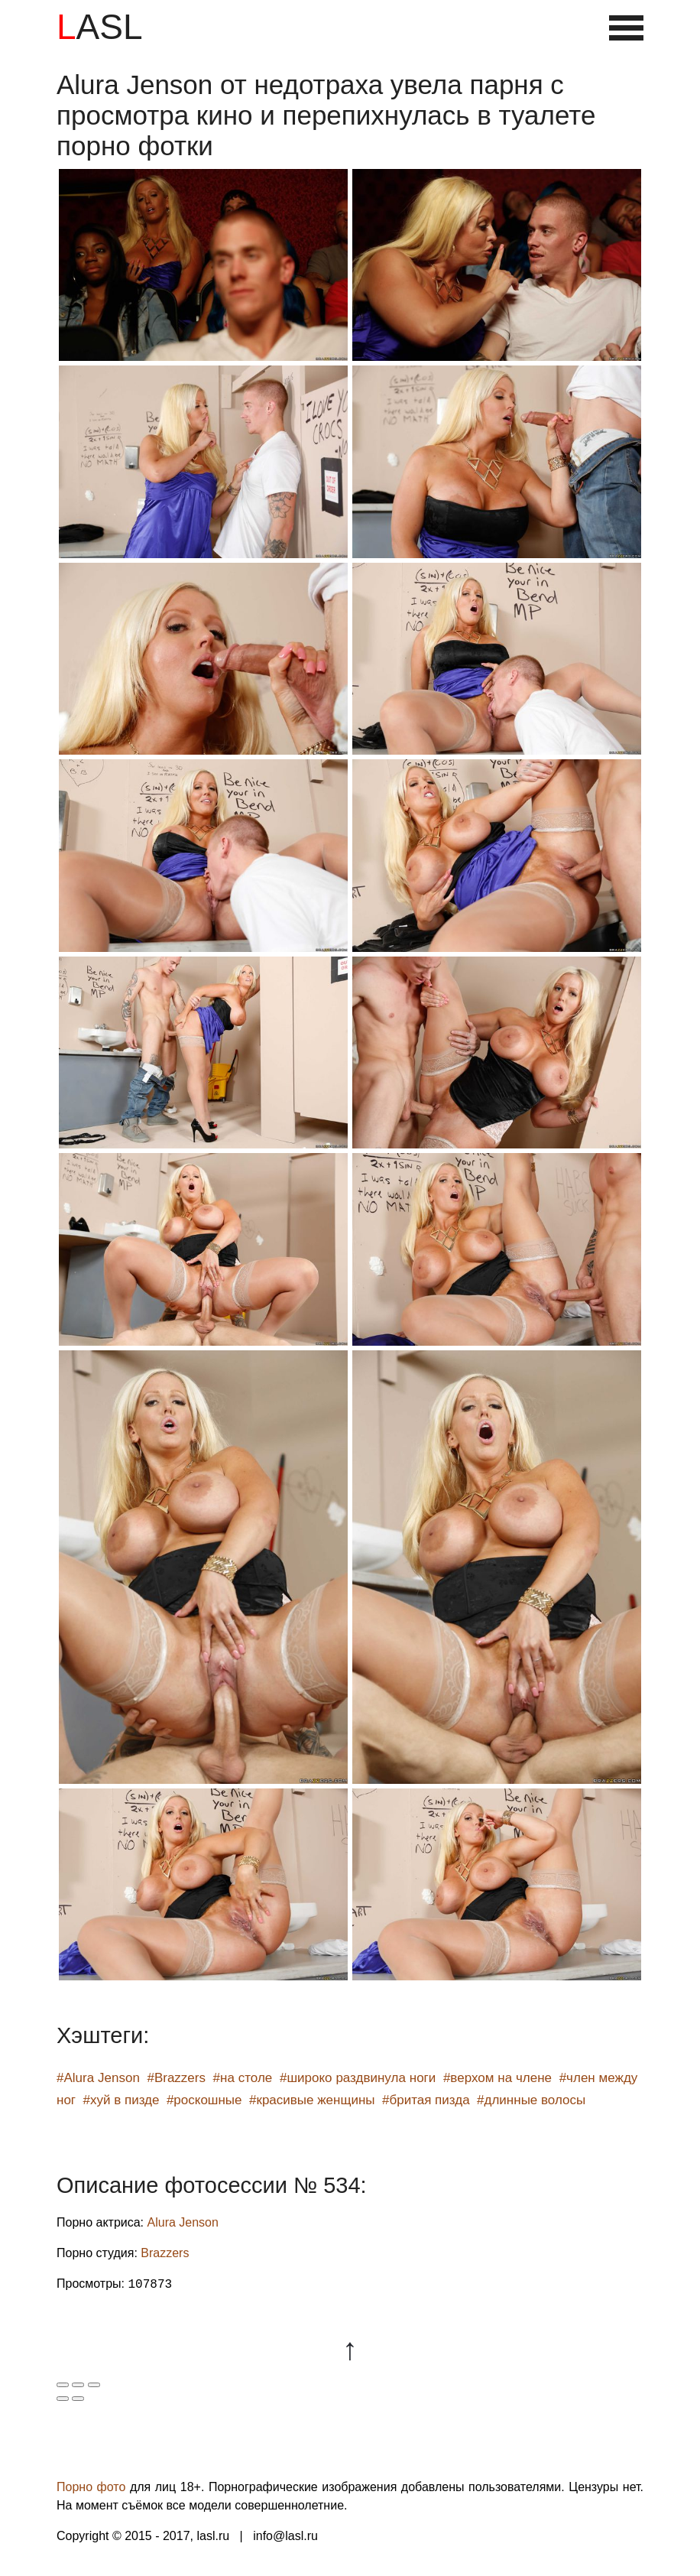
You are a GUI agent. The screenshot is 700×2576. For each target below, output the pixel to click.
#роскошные (204, 2100)
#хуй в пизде (121, 2100)
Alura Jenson (183, 2222)
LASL (100, 27)
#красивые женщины (312, 2100)
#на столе (243, 2078)
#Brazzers (176, 2078)
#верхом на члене (497, 2078)
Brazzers (165, 2252)
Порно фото (91, 2486)
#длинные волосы (531, 2100)
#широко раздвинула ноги (358, 2078)
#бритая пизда (426, 2100)
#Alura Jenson (98, 2078)
